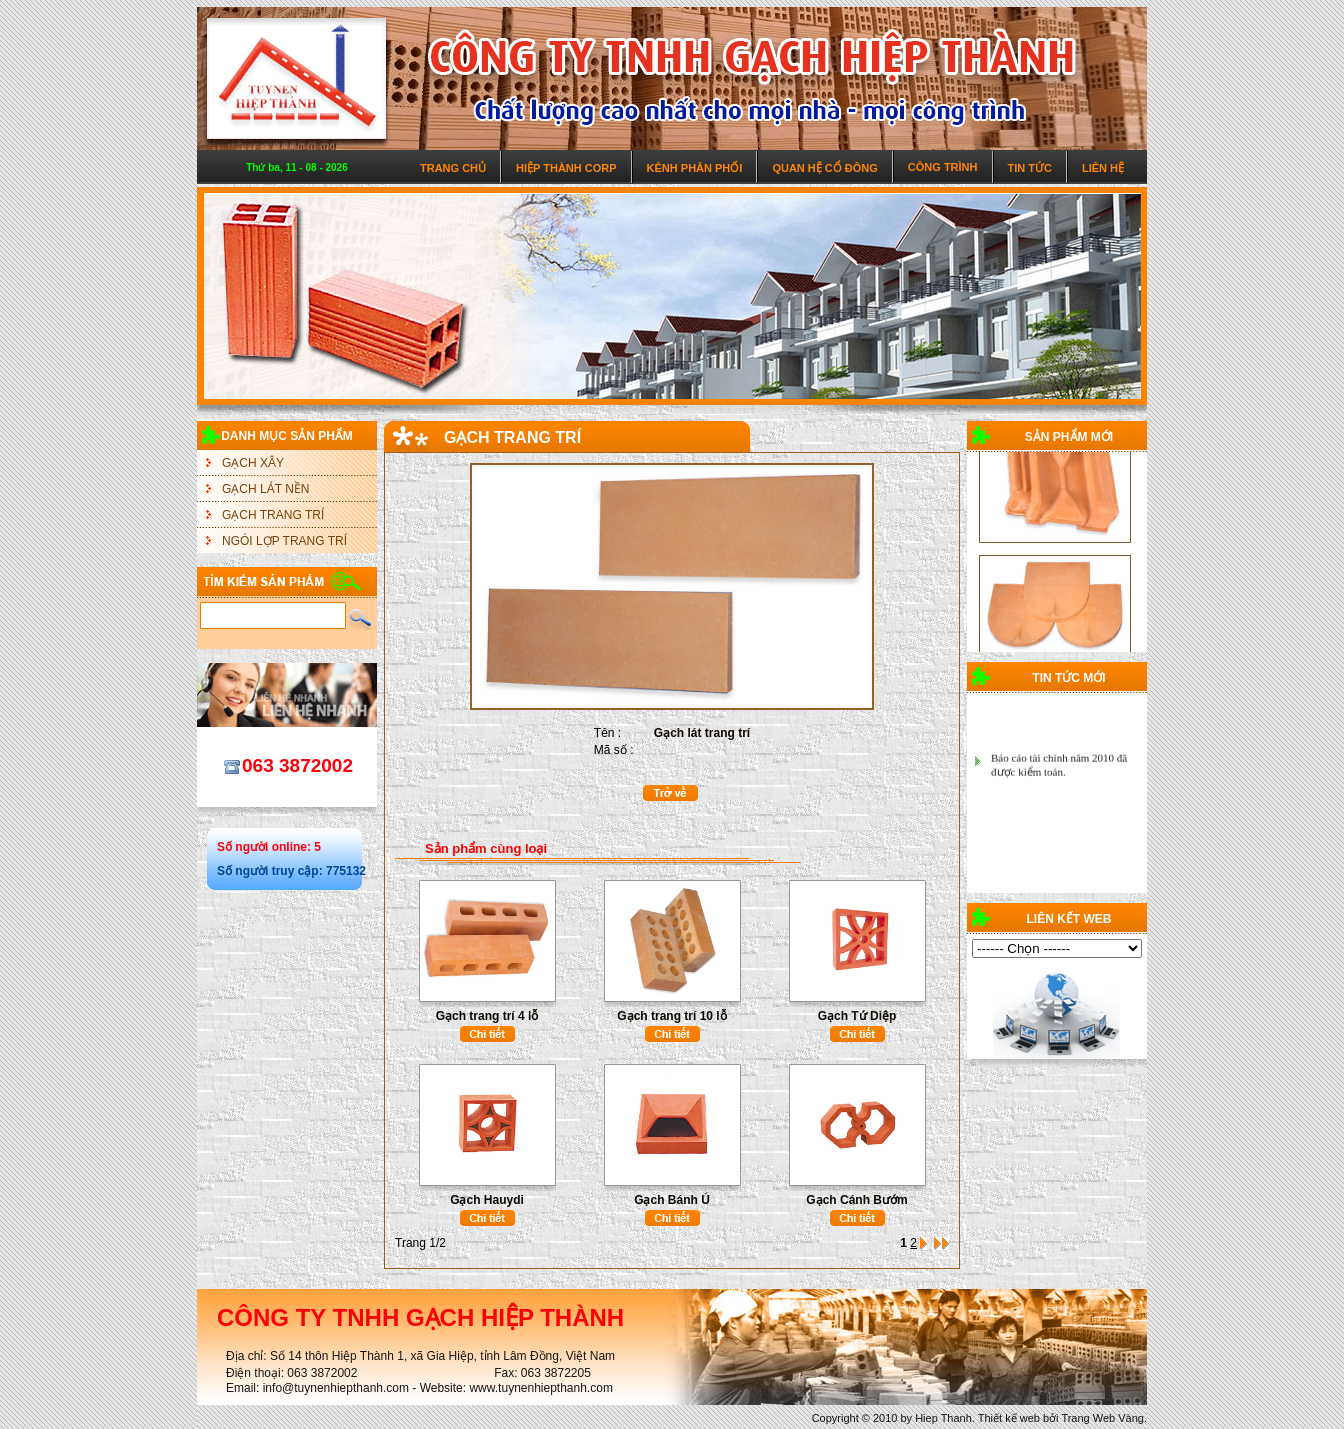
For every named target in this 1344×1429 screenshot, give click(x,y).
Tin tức (1030, 168)
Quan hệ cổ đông (824, 168)
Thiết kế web (1009, 1418)
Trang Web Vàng (1102, 1418)
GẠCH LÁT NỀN (265, 489)
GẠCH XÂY (253, 463)
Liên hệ (1103, 168)
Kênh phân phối (695, 168)
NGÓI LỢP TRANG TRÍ (284, 541)
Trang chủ (453, 168)
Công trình (943, 167)
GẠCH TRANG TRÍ (273, 515)
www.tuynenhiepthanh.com (540, 1388)
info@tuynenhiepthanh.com (336, 1388)
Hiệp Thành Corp (566, 168)
